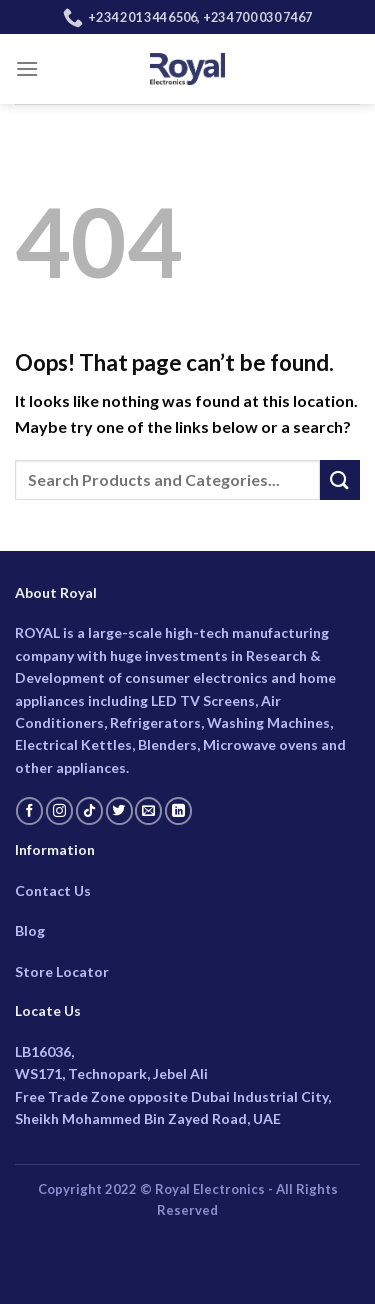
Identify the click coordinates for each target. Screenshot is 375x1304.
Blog (30, 930)
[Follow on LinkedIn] (178, 811)
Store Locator (62, 971)
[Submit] (340, 479)
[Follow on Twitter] (119, 811)
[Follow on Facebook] (29, 811)
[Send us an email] (148, 811)
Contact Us (53, 890)
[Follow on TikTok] (89, 811)
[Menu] (27, 68)
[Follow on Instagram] (59, 811)
